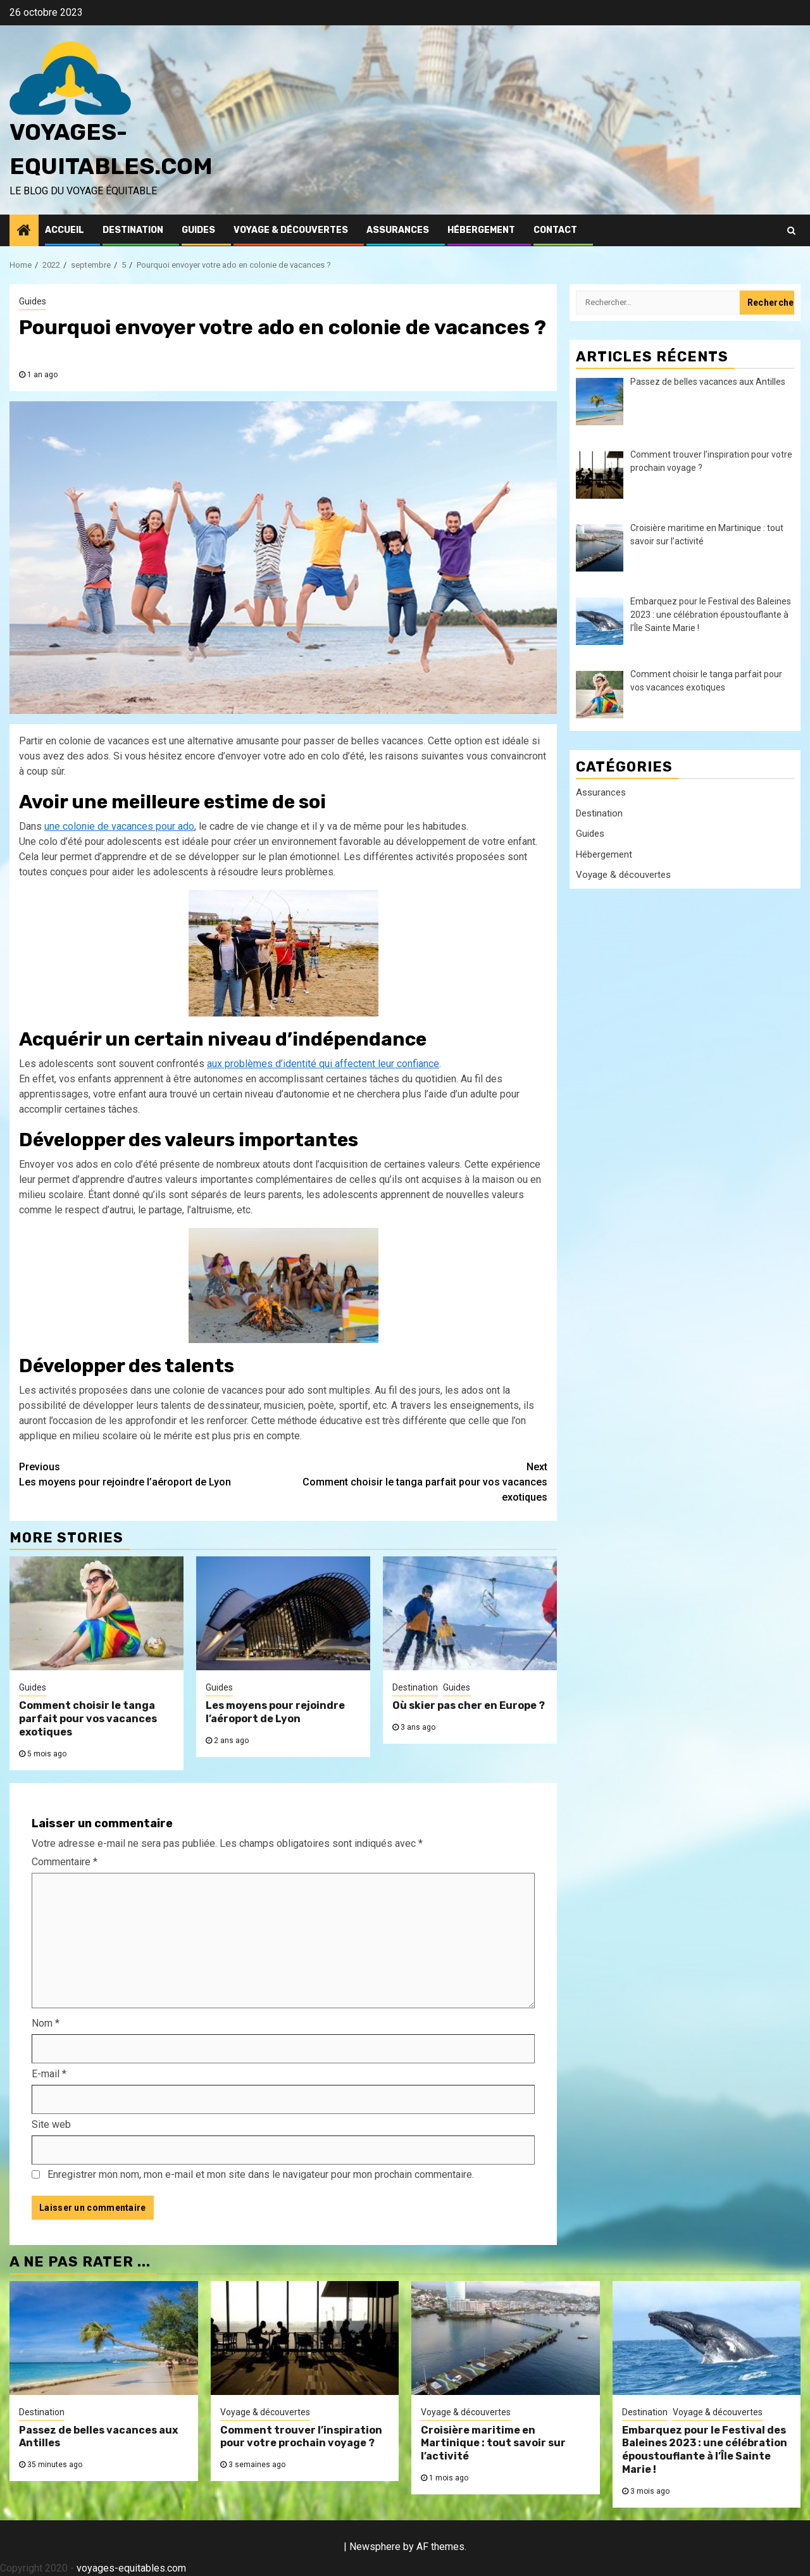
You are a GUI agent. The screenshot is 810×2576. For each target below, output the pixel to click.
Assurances (397, 230)
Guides (198, 230)
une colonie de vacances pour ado (119, 826)
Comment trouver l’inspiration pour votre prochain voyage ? (301, 2436)
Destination (133, 230)
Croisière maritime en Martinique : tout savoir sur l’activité (493, 2443)
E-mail (49, 2074)
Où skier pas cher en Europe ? (468, 1705)
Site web (51, 2124)
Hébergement (481, 230)
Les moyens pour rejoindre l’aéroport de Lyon (151, 1474)
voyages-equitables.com (131, 2568)
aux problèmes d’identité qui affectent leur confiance (323, 1064)
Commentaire (64, 1862)
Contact (555, 230)
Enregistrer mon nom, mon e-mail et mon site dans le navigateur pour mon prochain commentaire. (260, 2174)
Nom (45, 2023)
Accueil (64, 230)
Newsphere (375, 2547)
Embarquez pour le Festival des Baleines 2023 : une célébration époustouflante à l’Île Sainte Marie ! (704, 2449)
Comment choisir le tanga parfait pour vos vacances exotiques (416, 1481)
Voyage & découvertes (291, 230)
